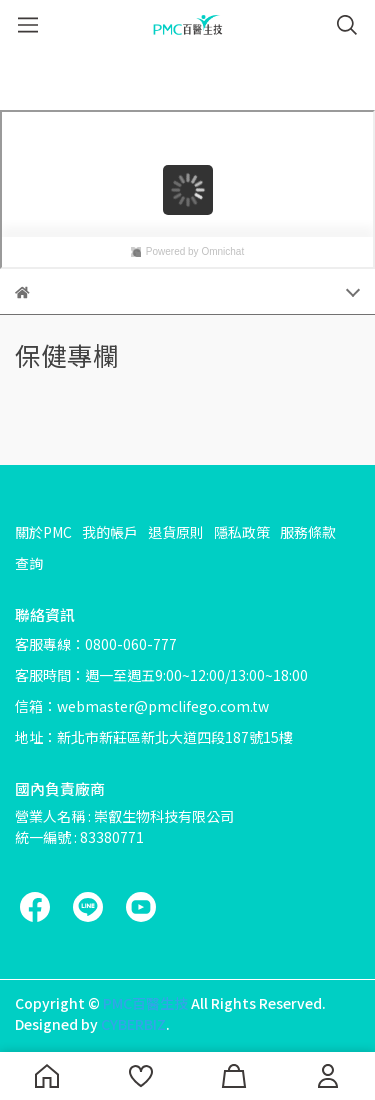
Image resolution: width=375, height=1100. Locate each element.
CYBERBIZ (133, 1024)
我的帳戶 (110, 532)
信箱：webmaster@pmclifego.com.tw (142, 706)
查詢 (29, 563)
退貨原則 (176, 532)
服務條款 (308, 532)
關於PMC (43, 532)
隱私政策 (242, 532)
